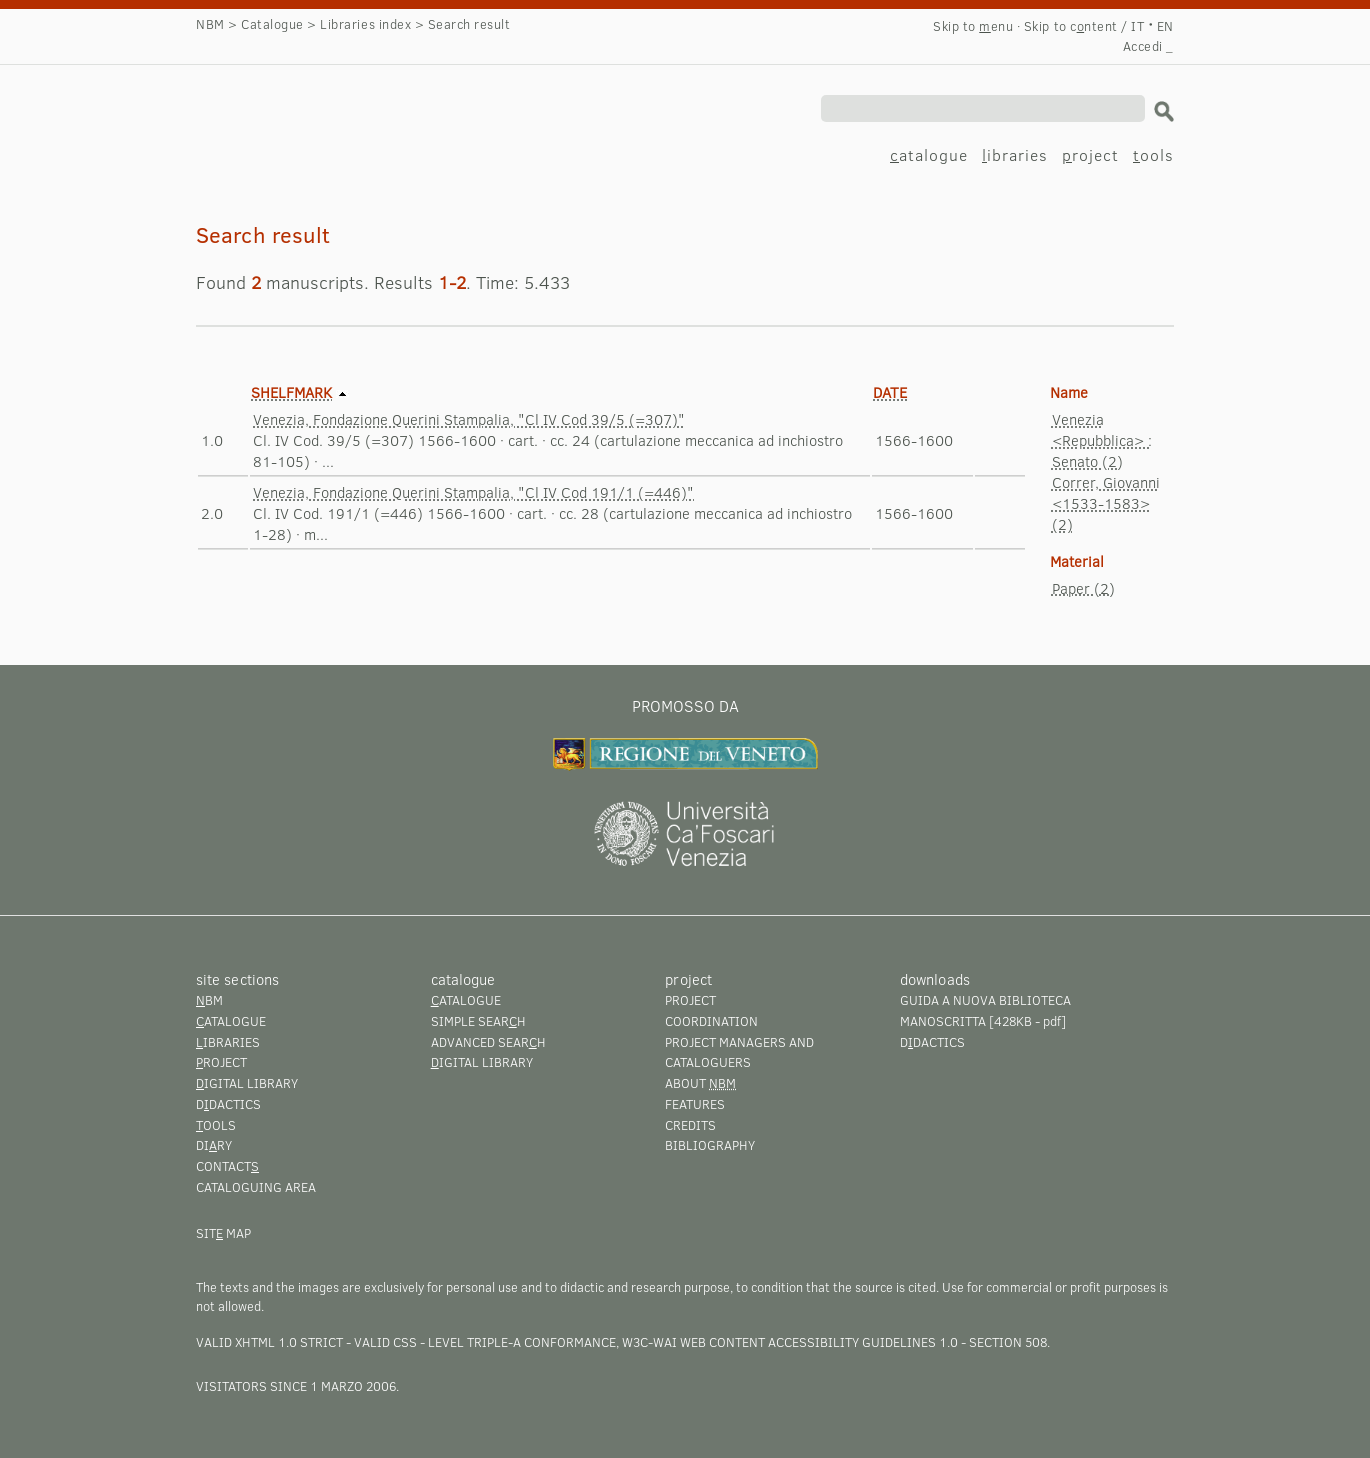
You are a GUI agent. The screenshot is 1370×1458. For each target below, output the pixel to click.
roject (1090, 154)
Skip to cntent (1071, 26)
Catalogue (272, 24)
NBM (210, 24)
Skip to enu (973, 26)
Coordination (711, 1021)
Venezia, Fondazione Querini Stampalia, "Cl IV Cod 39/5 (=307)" (469, 419)
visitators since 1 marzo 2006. (297, 1386)
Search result (298, 116)
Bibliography (710, 1145)
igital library (247, 1083)
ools (1153, 154)
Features (695, 1104)
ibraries (1015, 154)
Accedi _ (1148, 46)
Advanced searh (488, 1042)
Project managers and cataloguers (739, 1052)
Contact (227, 1166)
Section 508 (1008, 1342)
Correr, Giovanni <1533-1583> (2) (1106, 503)
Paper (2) (1083, 588)
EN (1165, 26)
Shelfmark (291, 392)
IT (1137, 26)
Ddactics (228, 1104)
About (700, 1083)
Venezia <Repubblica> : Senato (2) (1102, 440)
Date (890, 392)
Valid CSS (385, 1342)
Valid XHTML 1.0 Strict (269, 1342)
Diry (214, 1145)
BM (209, 1000)
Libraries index (365, 24)
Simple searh (478, 1021)
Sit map (223, 1233)
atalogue (929, 154)
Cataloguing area (256, 1187)
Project (690, 1000)
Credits (690, 1125)
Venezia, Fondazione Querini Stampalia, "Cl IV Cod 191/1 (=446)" (473, 492)
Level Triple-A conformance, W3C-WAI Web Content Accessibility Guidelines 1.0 (693, 1342)
